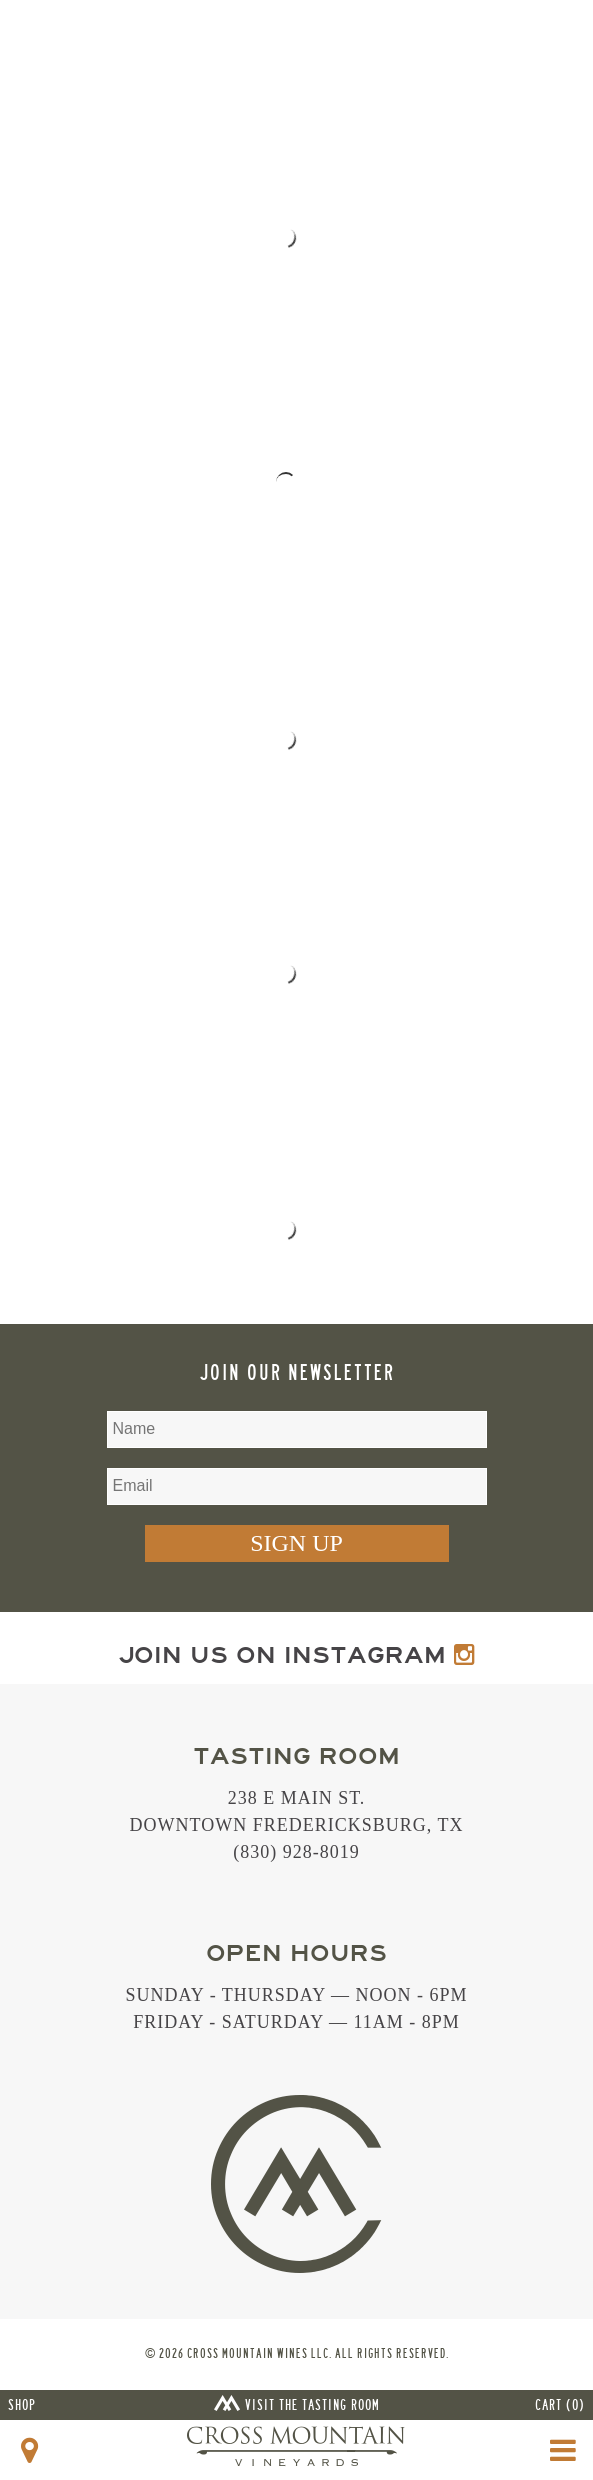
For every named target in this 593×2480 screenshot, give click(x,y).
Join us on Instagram (296, 1655)
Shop (22, 2405)
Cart (560, 2405)
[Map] (30, 2450)
